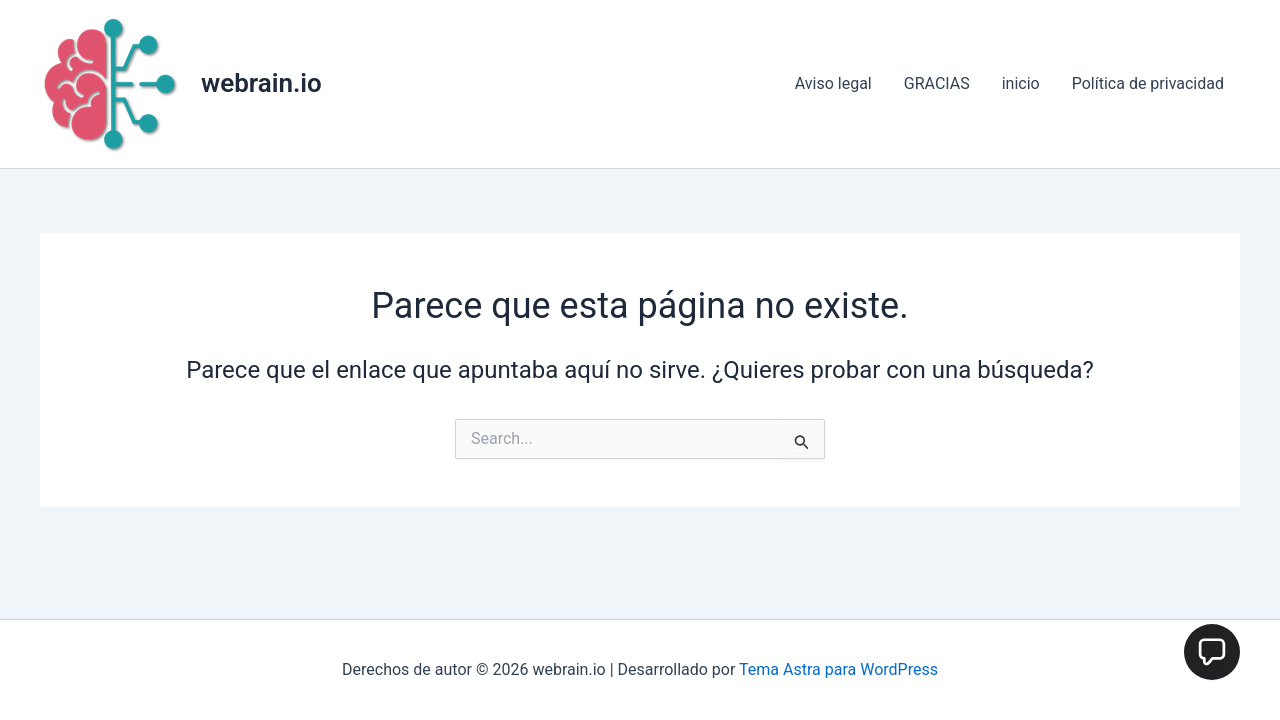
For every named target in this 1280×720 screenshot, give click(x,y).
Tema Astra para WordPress (838, 669)
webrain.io (261, 83)
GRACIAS (937, 83)
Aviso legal (833, 83)
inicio (1021, 83)
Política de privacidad (1148, 83)
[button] (1212, 652)
